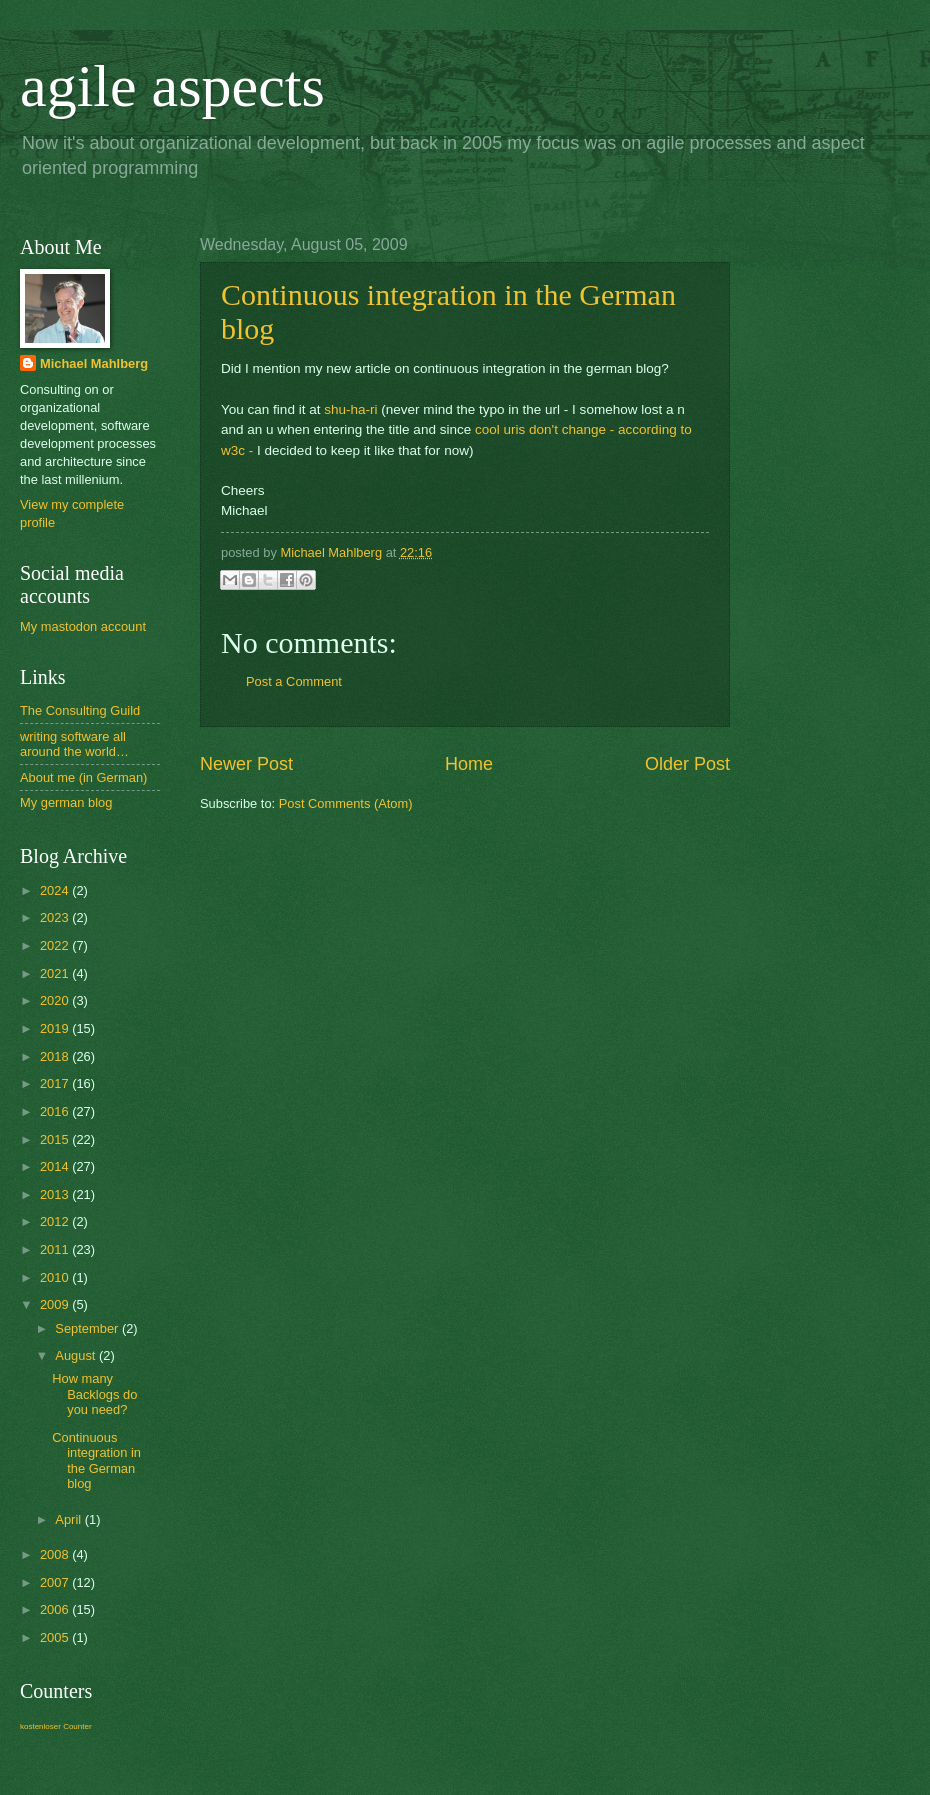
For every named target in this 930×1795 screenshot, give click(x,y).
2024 (56, 890)
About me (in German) (83, 777)
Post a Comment (294, 681)
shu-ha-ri (350, 409)
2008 (56, 1554)
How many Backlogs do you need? (94, 1394)
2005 (56, 1637)
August (77, 1355)
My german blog (66, 802)
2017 (56, 1083)
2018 (56, 1056)
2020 (56, 1000)
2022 (56, 945)
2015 (56, 1139)
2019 (56, 1028)
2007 (56, 1582)
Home (469, 764)
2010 (56, 1277)
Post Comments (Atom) (346, 803)
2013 (56, 1194)
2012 (56, 1221)
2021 (56, 973)
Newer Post (246, 764)
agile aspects (172, 86)
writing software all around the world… (74, 744)
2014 (56, 1166)
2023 (56, 917)
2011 (56, 1249)
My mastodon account (83, 626)
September (88, 1328)
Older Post (687, 764)
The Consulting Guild (80, 710)
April (69, 1519)
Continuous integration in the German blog (96, 1460)
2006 (56, 1609)
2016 (56, 1111)
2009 (56, 1304)
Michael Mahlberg (94, 363)
